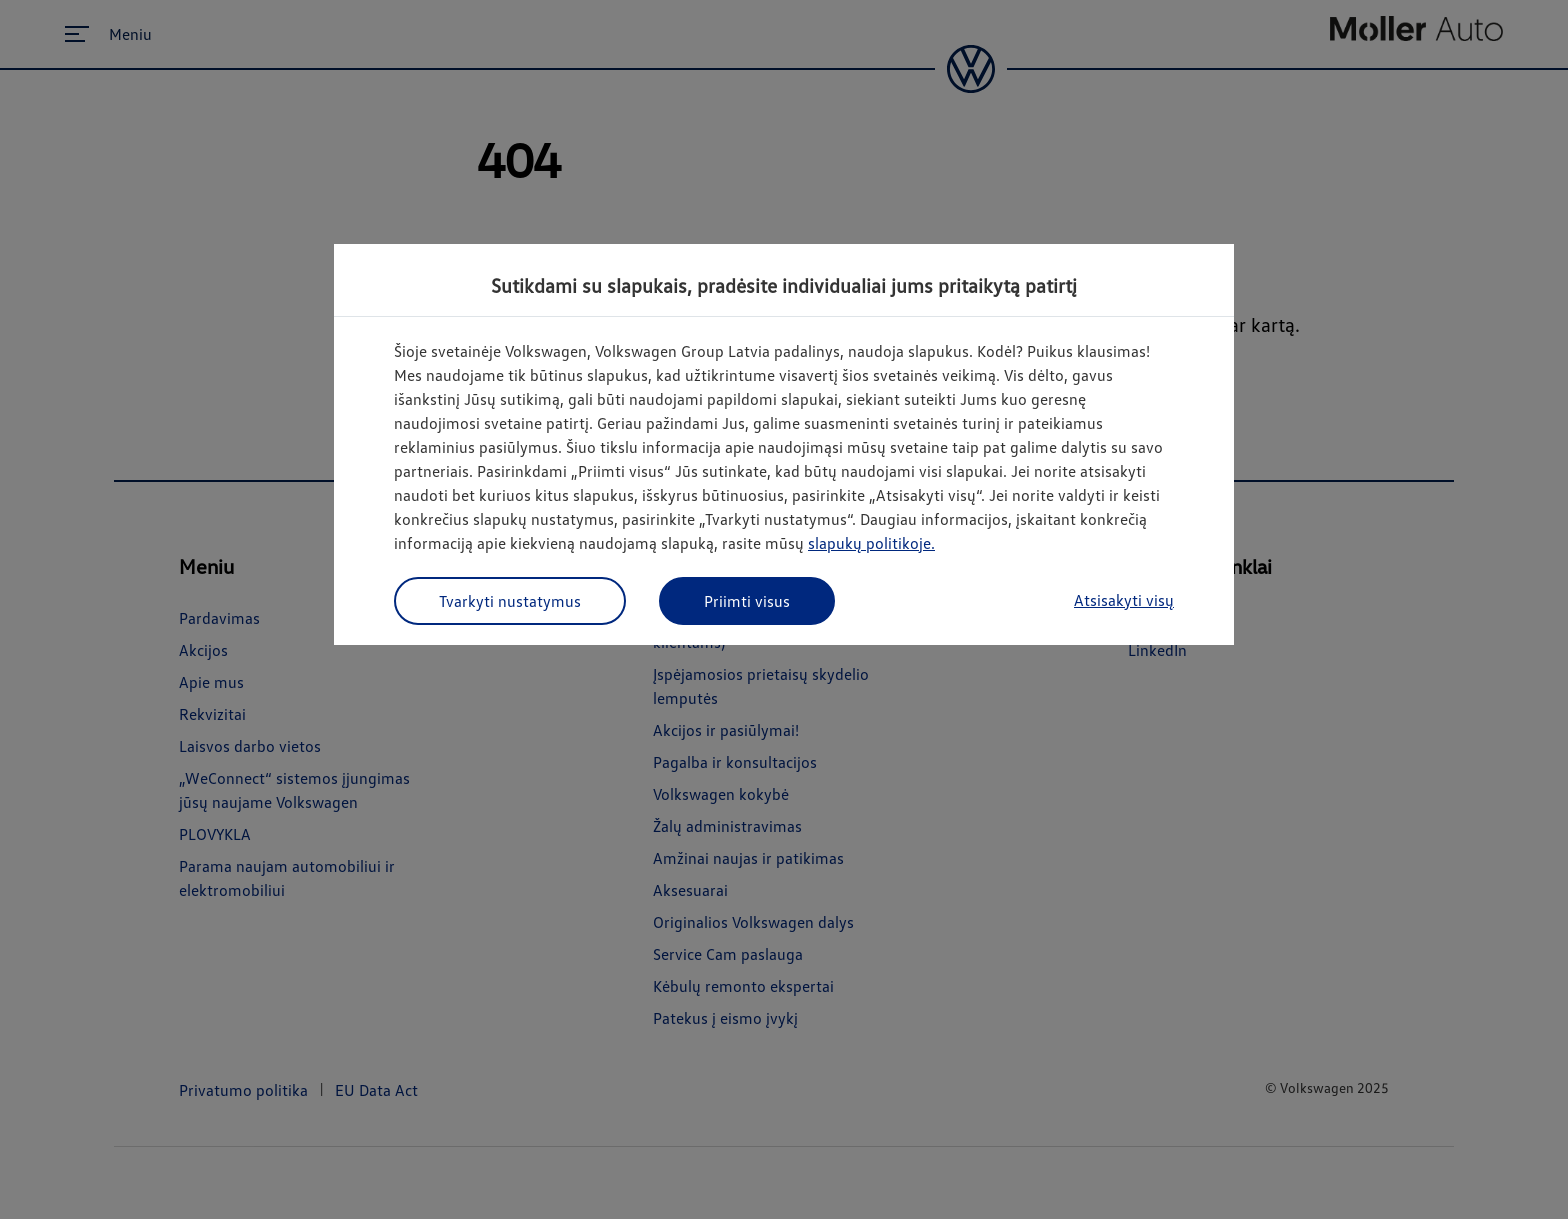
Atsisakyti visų (1124, 600)
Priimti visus (747, 601)
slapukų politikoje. (871, 543)
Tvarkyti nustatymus (510, 601)
